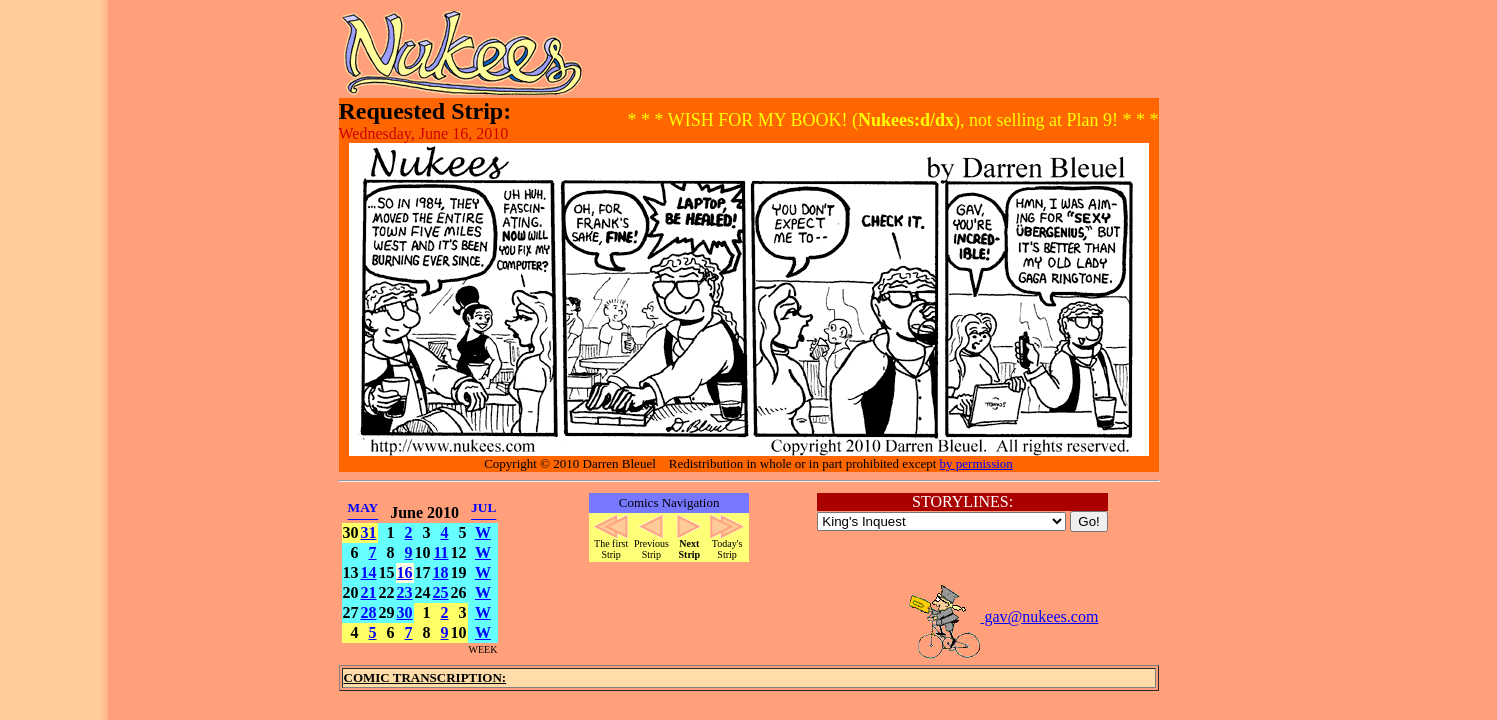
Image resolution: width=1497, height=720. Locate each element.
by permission (976, 463)
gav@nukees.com (1003, 616)
